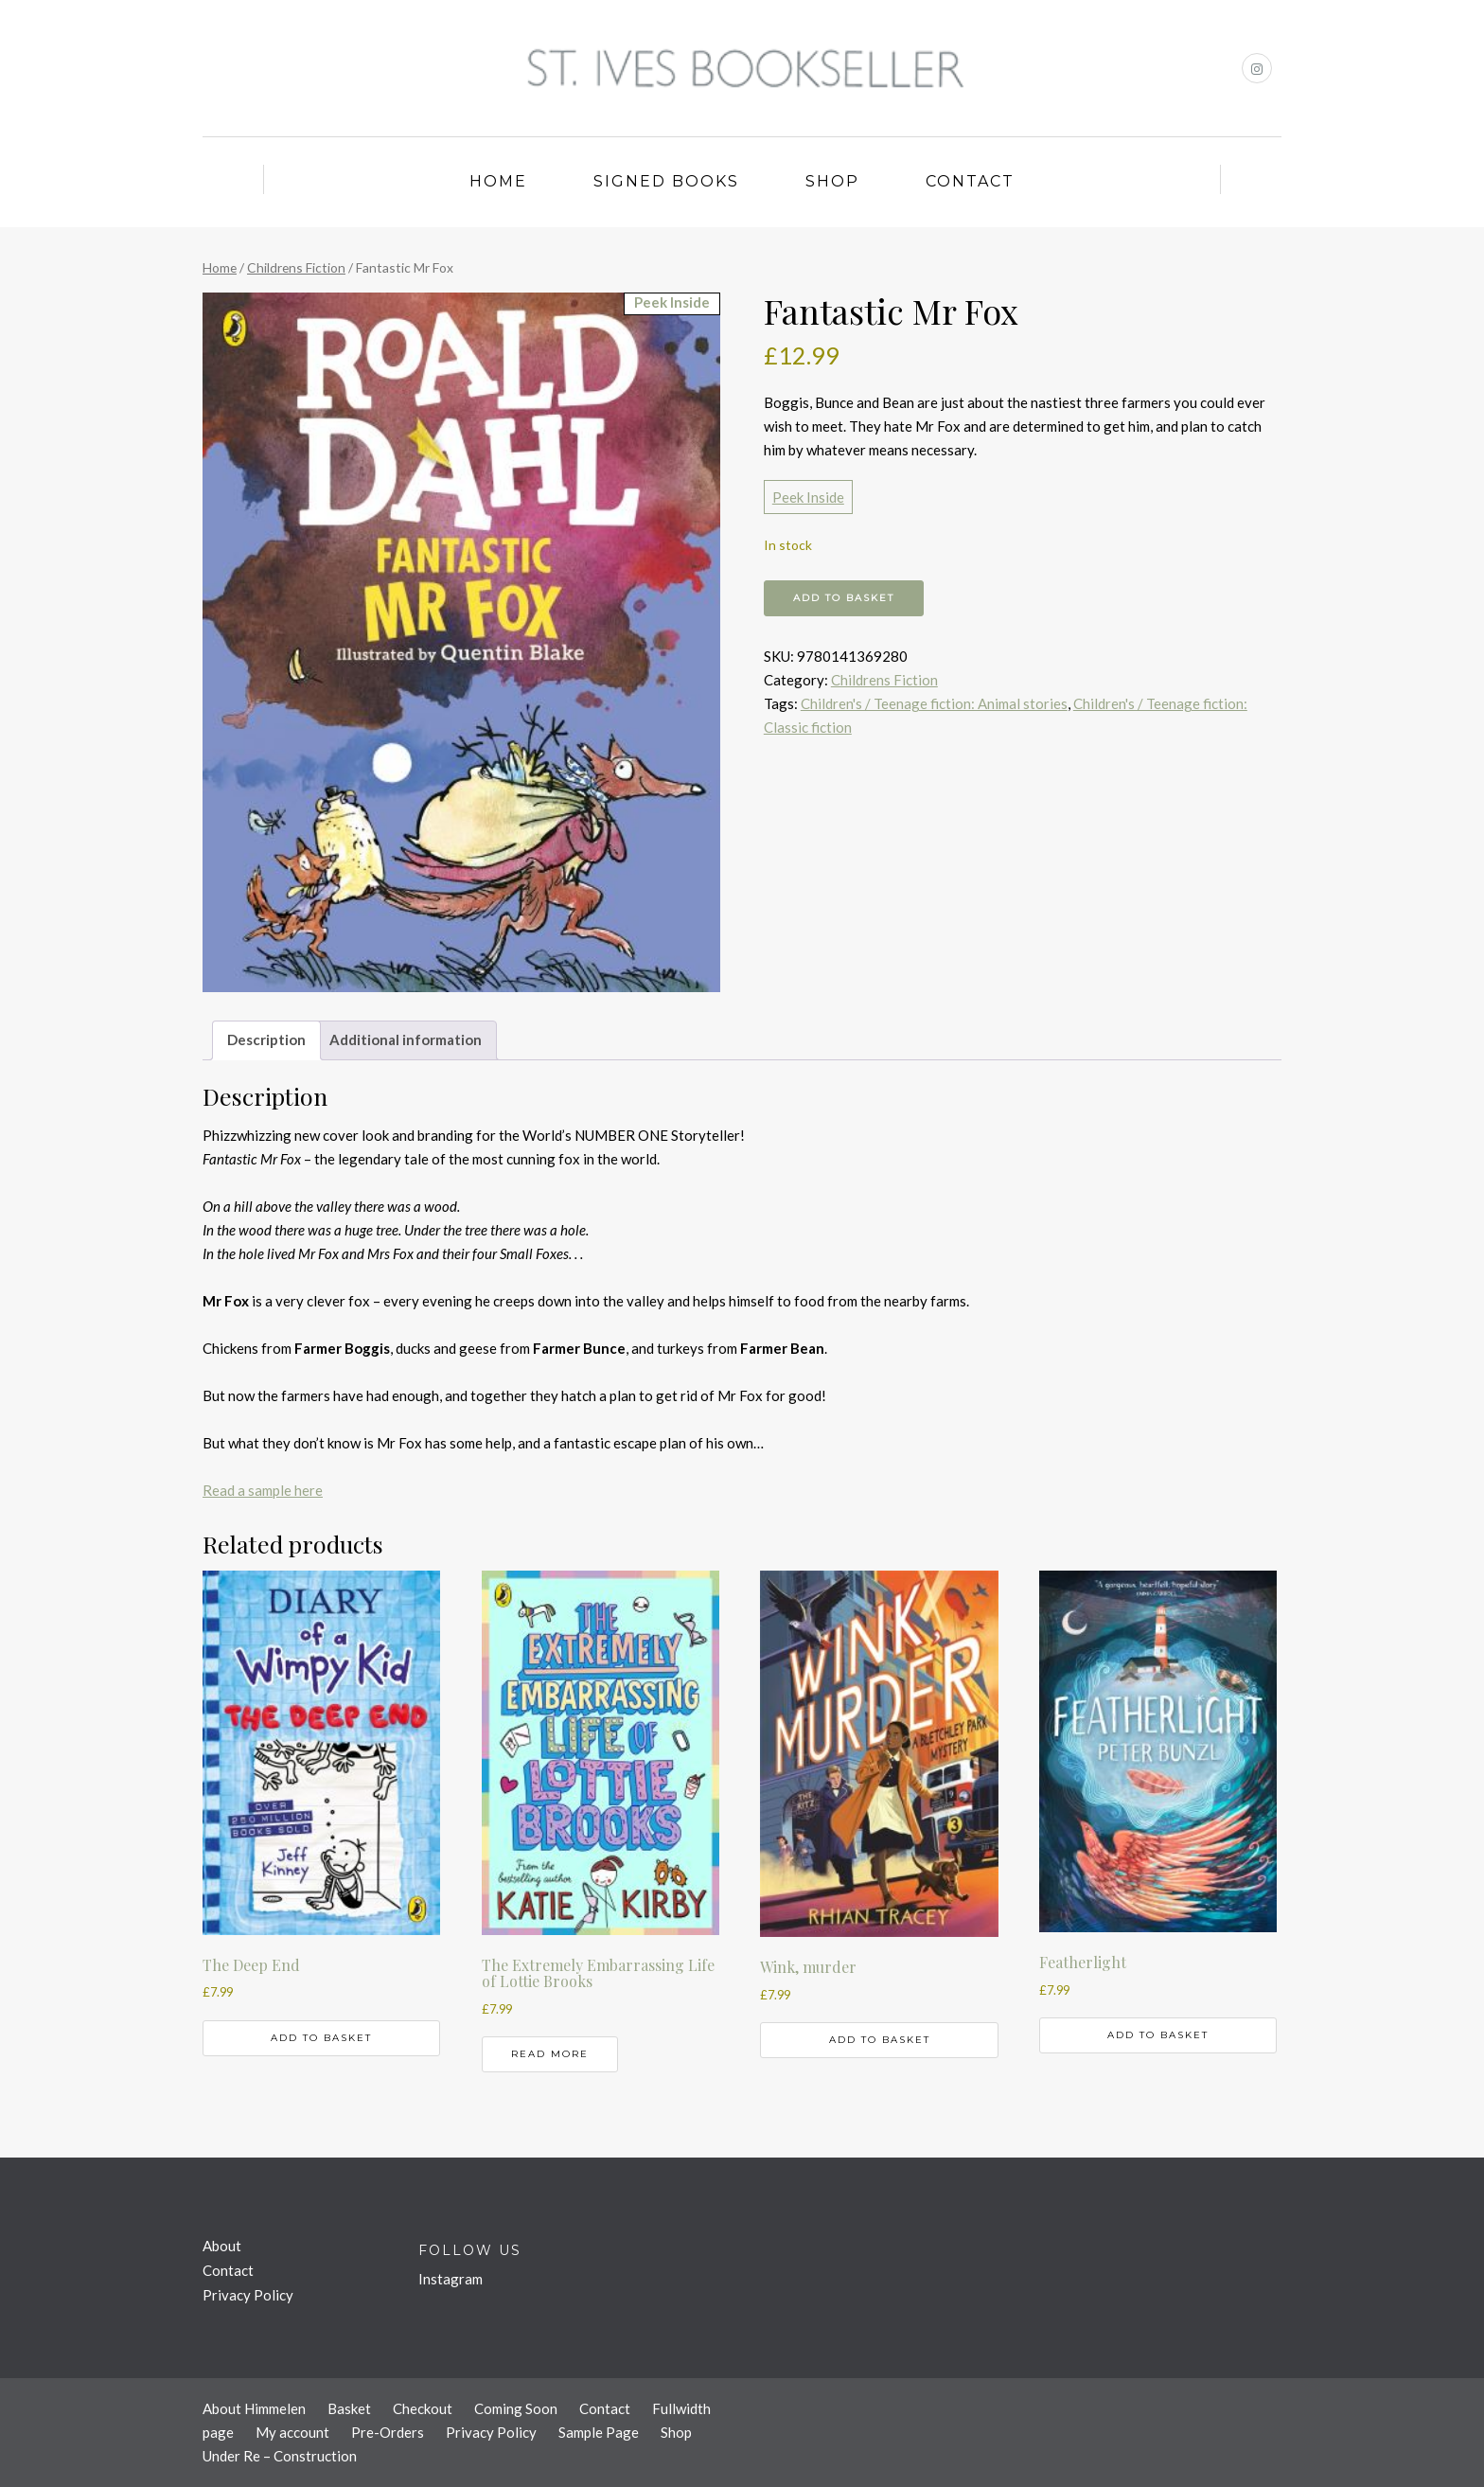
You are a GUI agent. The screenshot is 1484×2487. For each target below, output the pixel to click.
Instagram (450, 2278)
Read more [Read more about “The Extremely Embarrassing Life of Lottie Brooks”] (550, 2054)
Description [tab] (266, 1039)
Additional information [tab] (405, 1039)
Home (498, 181)
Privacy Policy (248, 2294)
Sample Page (598, 2432)
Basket (349, 2408)
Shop (832, 181)
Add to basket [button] (321, 2038)
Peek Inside (808, 497)
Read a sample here (263, 1490)
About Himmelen (254, 2408)
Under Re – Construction (280, 2455)
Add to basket (843, 598)
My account (292, 2432)
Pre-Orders (387, 2432)
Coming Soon (515, 2408)
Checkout (422, 2408)
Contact (970, 181)
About (222, 2245)
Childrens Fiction (296, 267)
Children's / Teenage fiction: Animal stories (934, 703)
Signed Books (666, 181)
